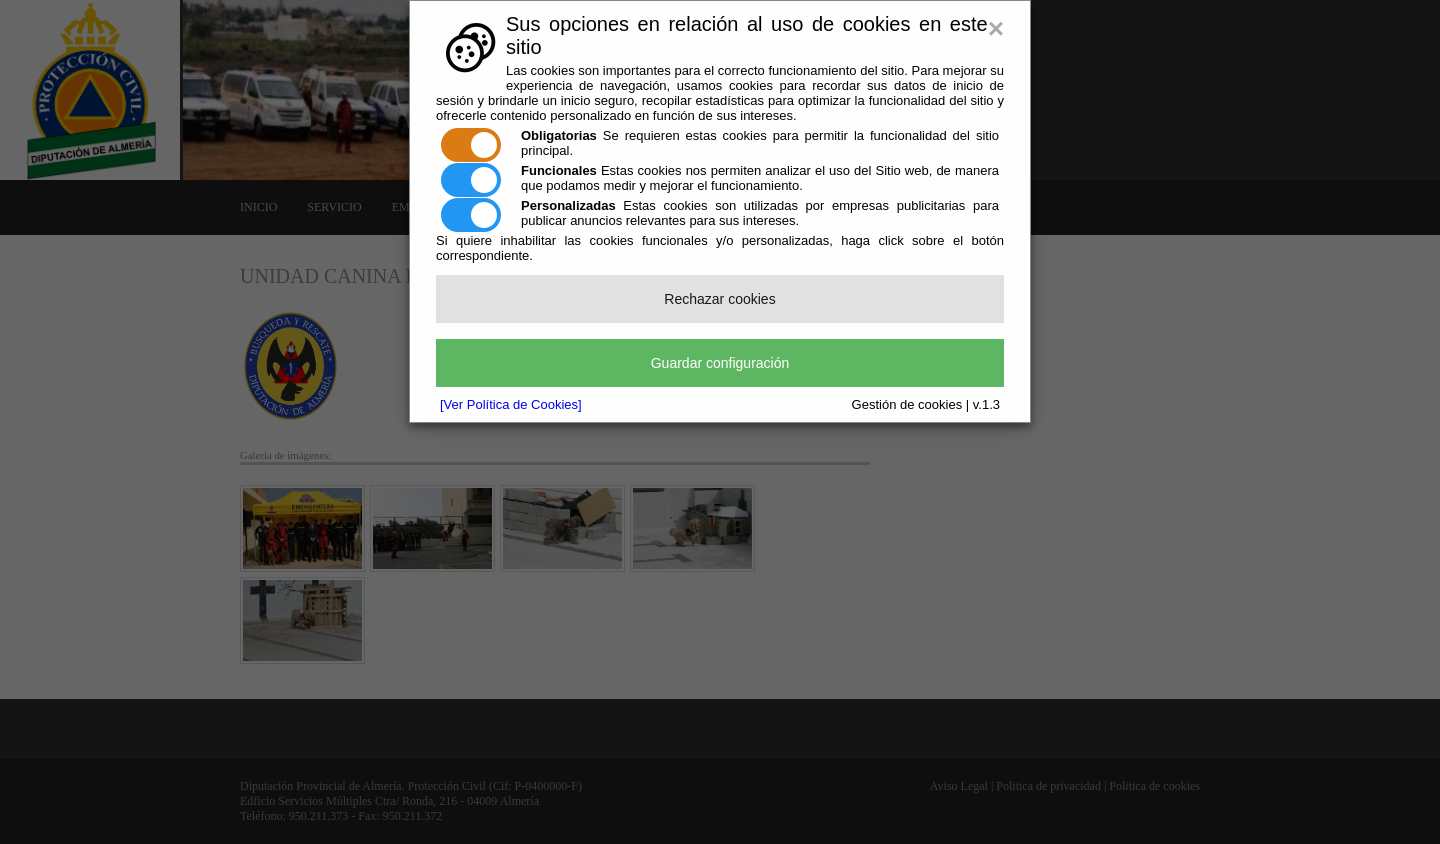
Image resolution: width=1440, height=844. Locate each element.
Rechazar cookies (719, 299)
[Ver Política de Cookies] (511, 404)
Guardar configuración (720, 363)
